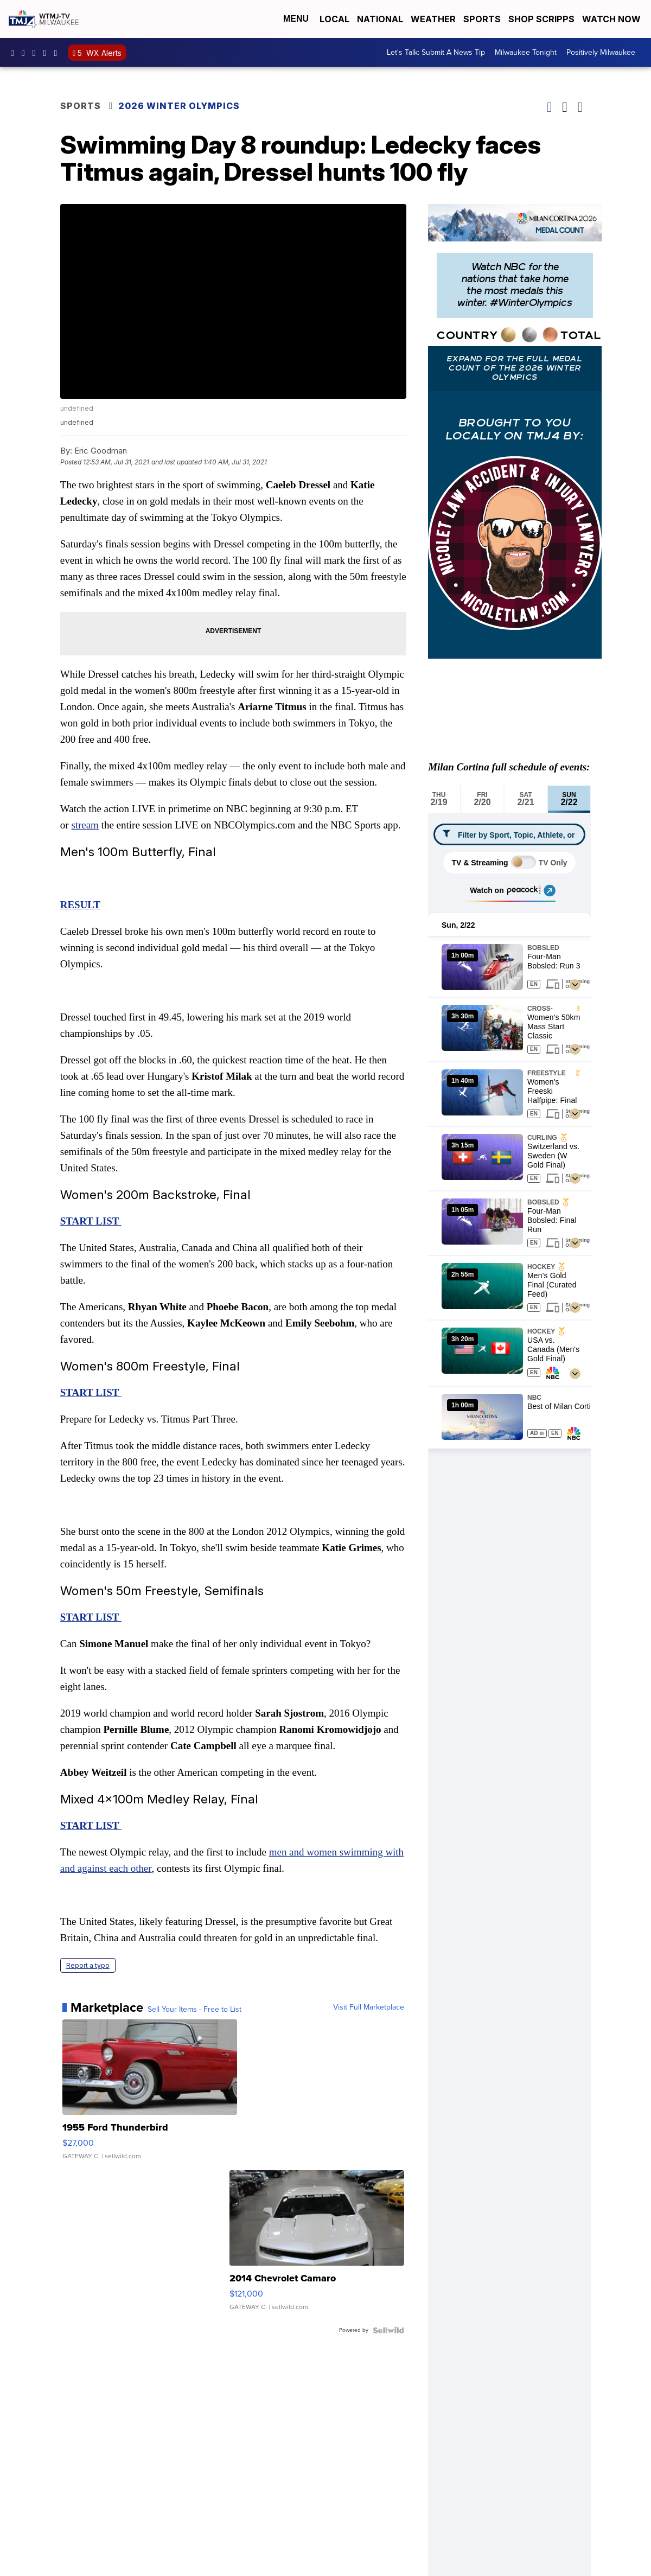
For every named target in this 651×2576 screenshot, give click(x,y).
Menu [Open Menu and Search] (296, 18)
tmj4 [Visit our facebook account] (15, 52)
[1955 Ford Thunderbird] (149, 2094)
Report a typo (88, 1965)
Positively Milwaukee (600, 52)
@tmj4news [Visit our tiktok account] (58, 52)
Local (334, 19)
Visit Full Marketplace (368, 2007)
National (380, 19)
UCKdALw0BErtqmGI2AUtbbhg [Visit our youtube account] (47, 52)
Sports (482, 19)
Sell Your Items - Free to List (194, 2009)
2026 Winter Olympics (179, 105)
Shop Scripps (541, 19)
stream (85, 825)
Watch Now (612, 19)
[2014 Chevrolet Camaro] (316, 2245)
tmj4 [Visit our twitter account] (37, 52)
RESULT (80, 904)
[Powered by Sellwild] (388, 2330)
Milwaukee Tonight (526, 52)
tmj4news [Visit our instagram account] (26, 52)
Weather (433, 19)
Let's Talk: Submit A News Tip (436, 52)
